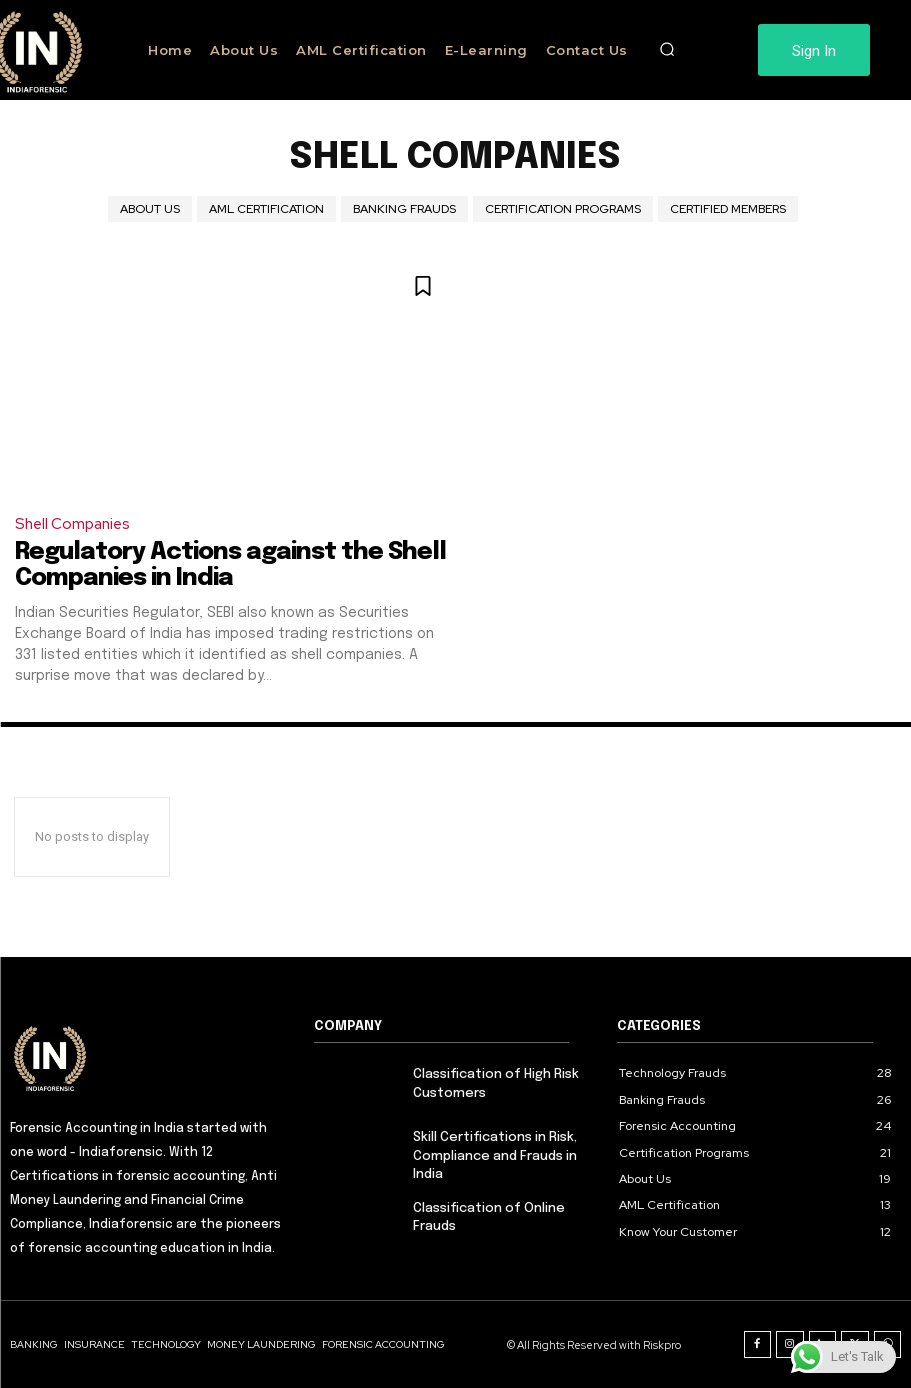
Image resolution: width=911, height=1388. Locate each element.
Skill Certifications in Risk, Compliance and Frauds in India (495, 1155)
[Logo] (152, 1056)
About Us (150, 209)
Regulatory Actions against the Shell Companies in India (229, 565)
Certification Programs (563, 209)
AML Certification (266, 209)
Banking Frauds (404, 209)
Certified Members (728, 209)
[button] (667, 50)
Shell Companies (72, 524)
